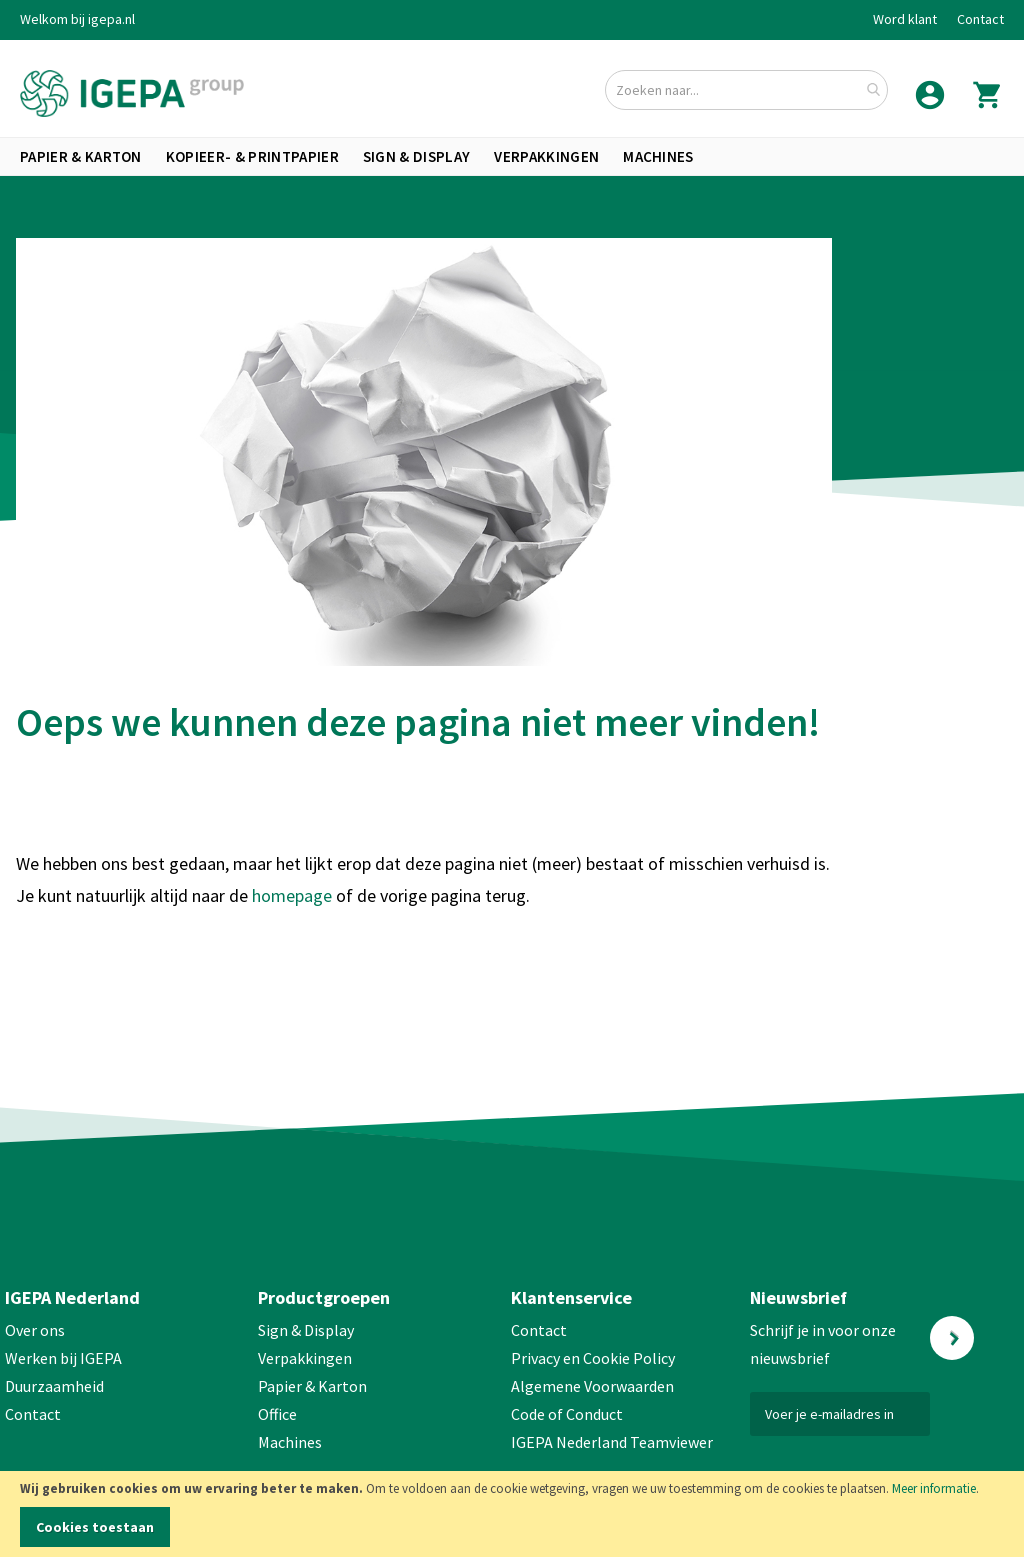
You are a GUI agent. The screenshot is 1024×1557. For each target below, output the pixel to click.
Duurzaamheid (54, 1386)
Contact (980, 19)
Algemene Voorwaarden (592, 1386)
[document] (512, 1514)
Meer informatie (934, 1488)
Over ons (35, 1330)
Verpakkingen (305, 1358)
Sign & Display (306, 1330)
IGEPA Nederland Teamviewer (612, 1442)
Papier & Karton (312, 1386)
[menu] (512, 156)
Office (279, 1414)
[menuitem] (81, 156)
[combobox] (746, 90)
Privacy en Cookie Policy (593, 1358)
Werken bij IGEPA (63, 1358)
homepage (294, 895)
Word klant (905, 19)
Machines (290, 1442)
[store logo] (132, 93)
